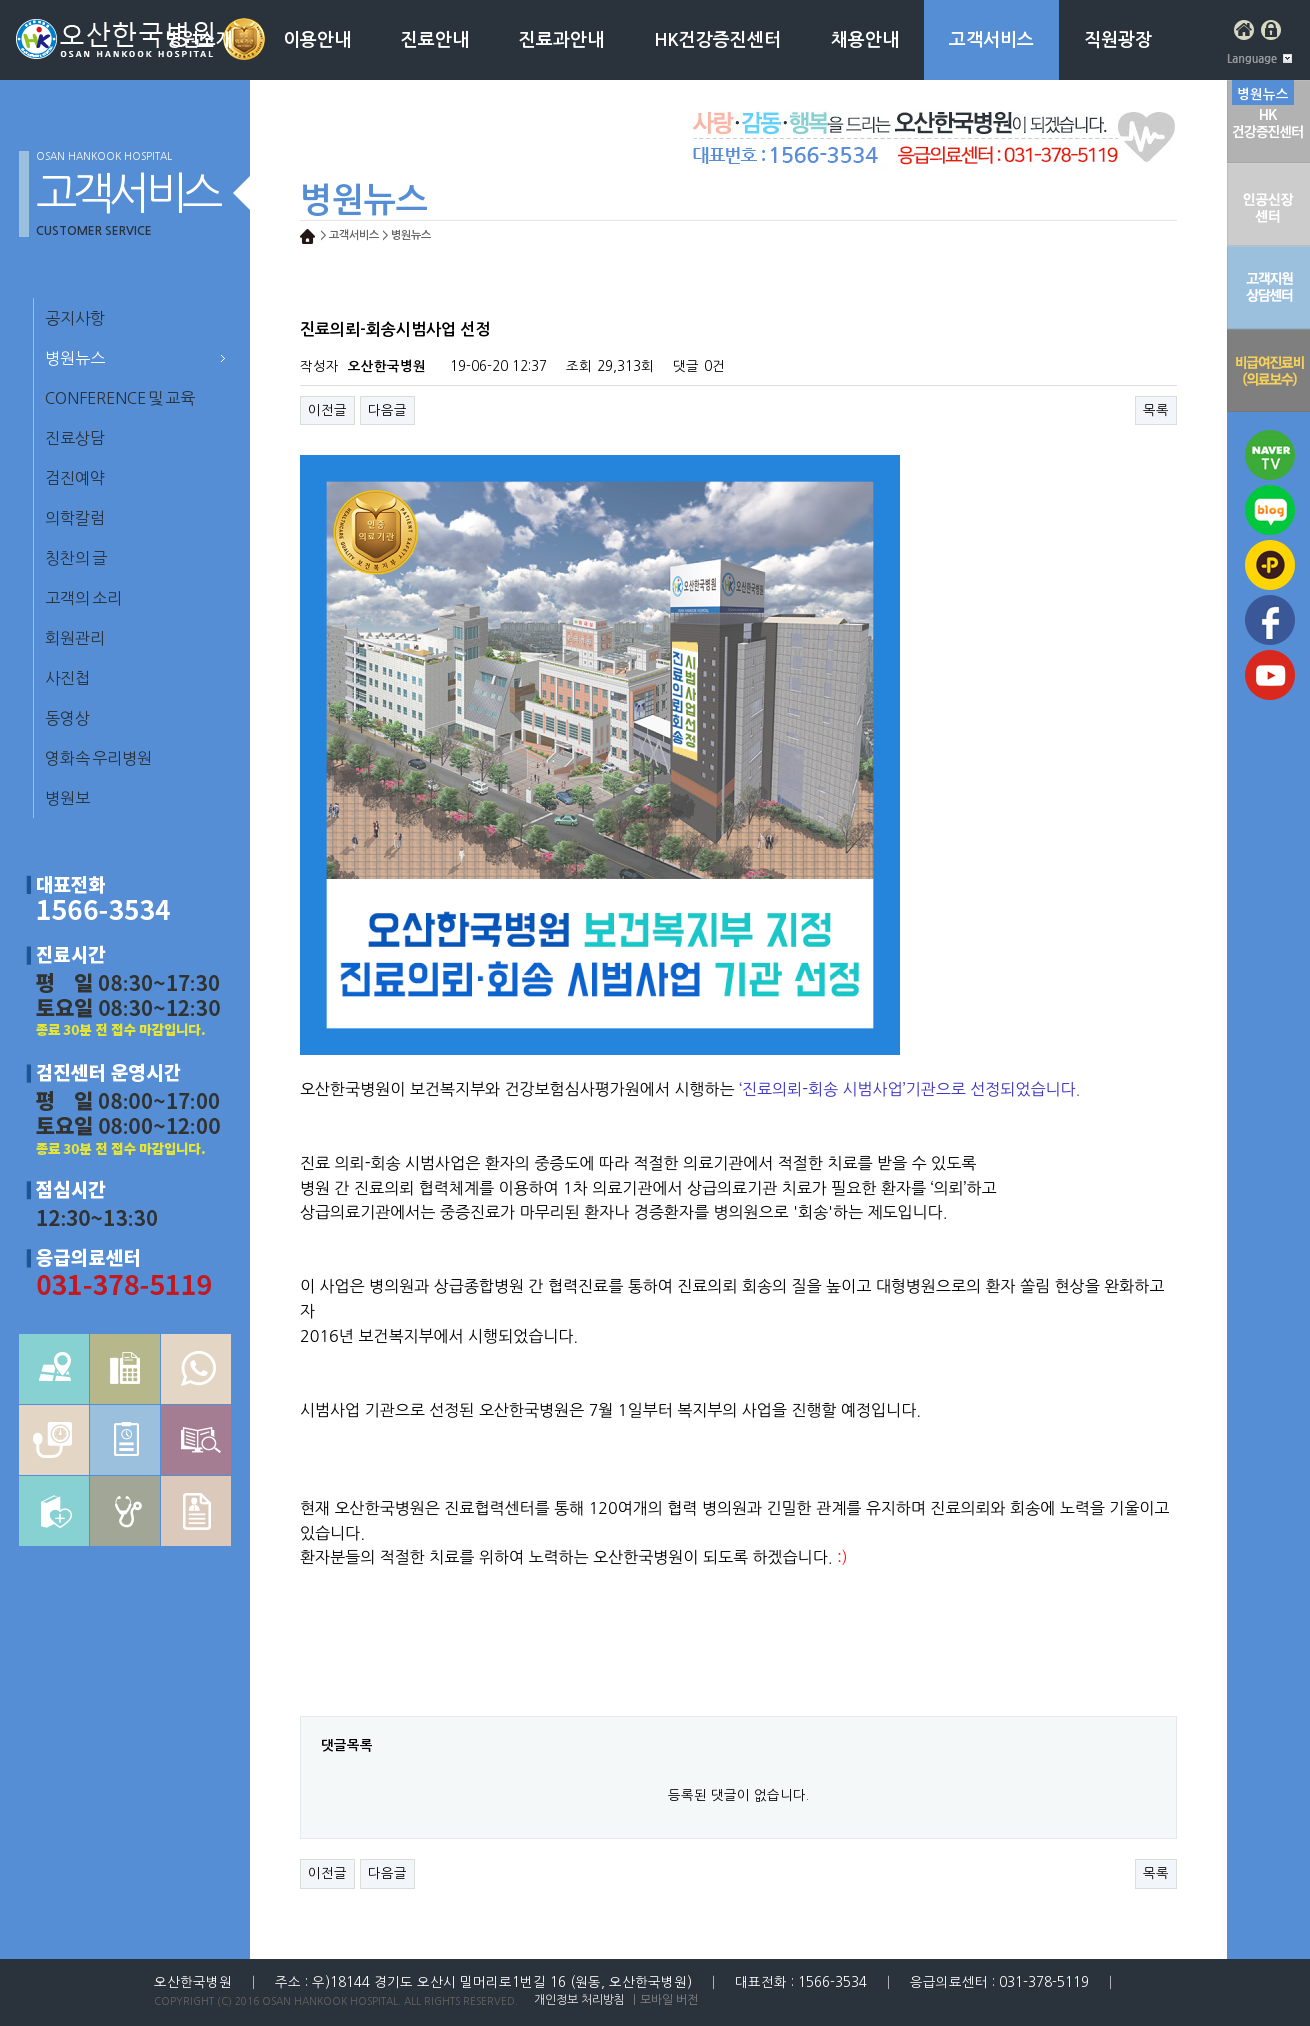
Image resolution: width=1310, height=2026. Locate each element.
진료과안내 (561, 40)
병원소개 (199, 40)
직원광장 (1118, 40)
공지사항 (75, 318)
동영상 (67, 718)
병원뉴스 (75, 358)
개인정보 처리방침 (579, 2000)
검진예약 (75, 478)
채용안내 (865, 40)
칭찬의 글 (76, 558)
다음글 (387, 410)
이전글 (327, 410)
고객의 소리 (83, 598)
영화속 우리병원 (98, 758)
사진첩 (67, 678)
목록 (1156, 410)
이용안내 (317, 40)
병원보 (67, 798)
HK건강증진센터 (717, 40)
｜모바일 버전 (663, 2000)
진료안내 (435, 40)
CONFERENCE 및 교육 (120, 398)
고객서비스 (991, 40)
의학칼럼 (75, 518)
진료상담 (75, 438)
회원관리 (75, 638)
